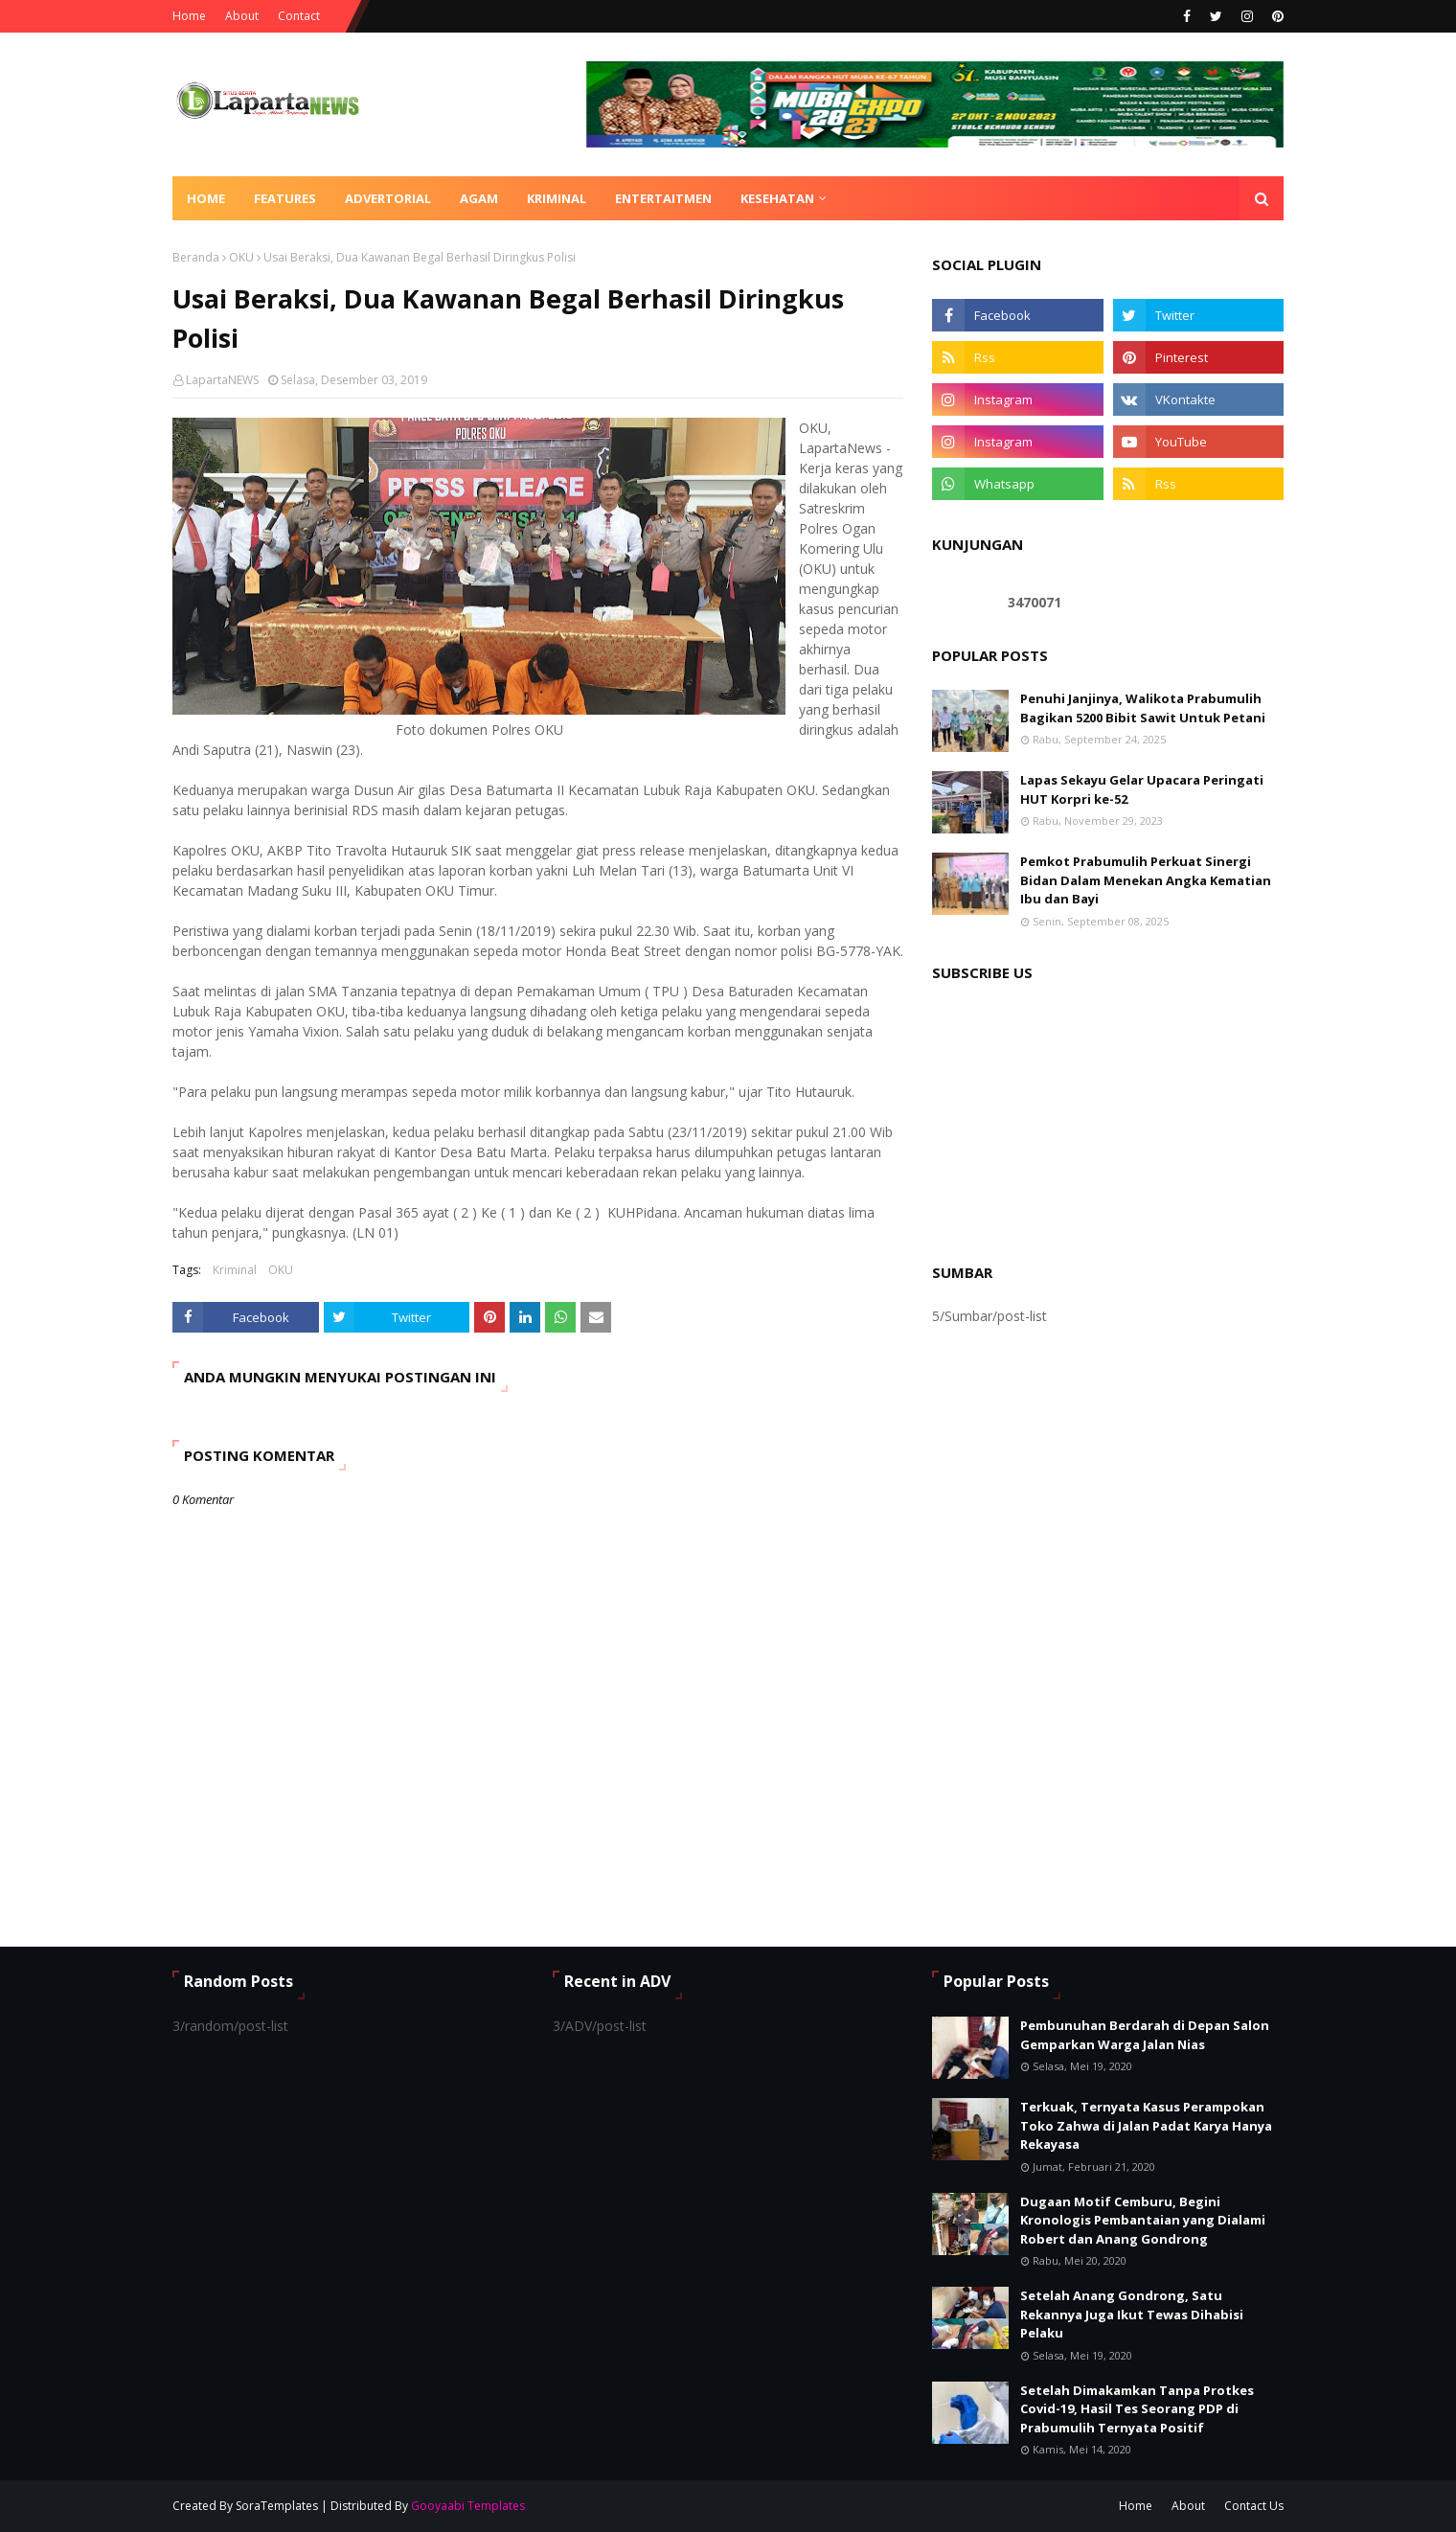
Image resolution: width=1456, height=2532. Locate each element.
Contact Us (1254, 2506)
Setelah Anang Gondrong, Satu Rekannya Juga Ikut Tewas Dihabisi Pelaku (1131, 2314)
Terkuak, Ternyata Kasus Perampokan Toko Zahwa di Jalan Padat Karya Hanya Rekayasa (1146, 2125)
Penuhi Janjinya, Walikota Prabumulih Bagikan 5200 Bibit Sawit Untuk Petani (1142, 708)
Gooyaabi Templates (468, 2506)
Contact (299, 16)
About (242, 16)
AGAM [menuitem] (479, 198)
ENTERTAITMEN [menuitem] (663, 198)
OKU (241, 257)
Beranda (195, 257)
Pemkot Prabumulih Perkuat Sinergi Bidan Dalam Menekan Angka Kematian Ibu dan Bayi (1145, 880)
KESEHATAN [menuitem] (777, 198)
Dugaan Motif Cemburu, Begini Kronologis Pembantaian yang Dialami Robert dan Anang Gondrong (1142, 2220)
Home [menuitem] (206, 198)
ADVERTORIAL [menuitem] (388, 198)
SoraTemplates (277, 2506)
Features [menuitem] (285, 198)
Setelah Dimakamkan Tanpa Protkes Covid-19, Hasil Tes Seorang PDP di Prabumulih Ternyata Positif (1137, 2409)
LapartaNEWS (222, 380)
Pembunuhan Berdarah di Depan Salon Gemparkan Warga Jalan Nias (1144, 2035)
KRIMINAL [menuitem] (556, 198)
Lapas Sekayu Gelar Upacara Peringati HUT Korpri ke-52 (1141, 789)
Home (189, 16)
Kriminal (235, 1270)
